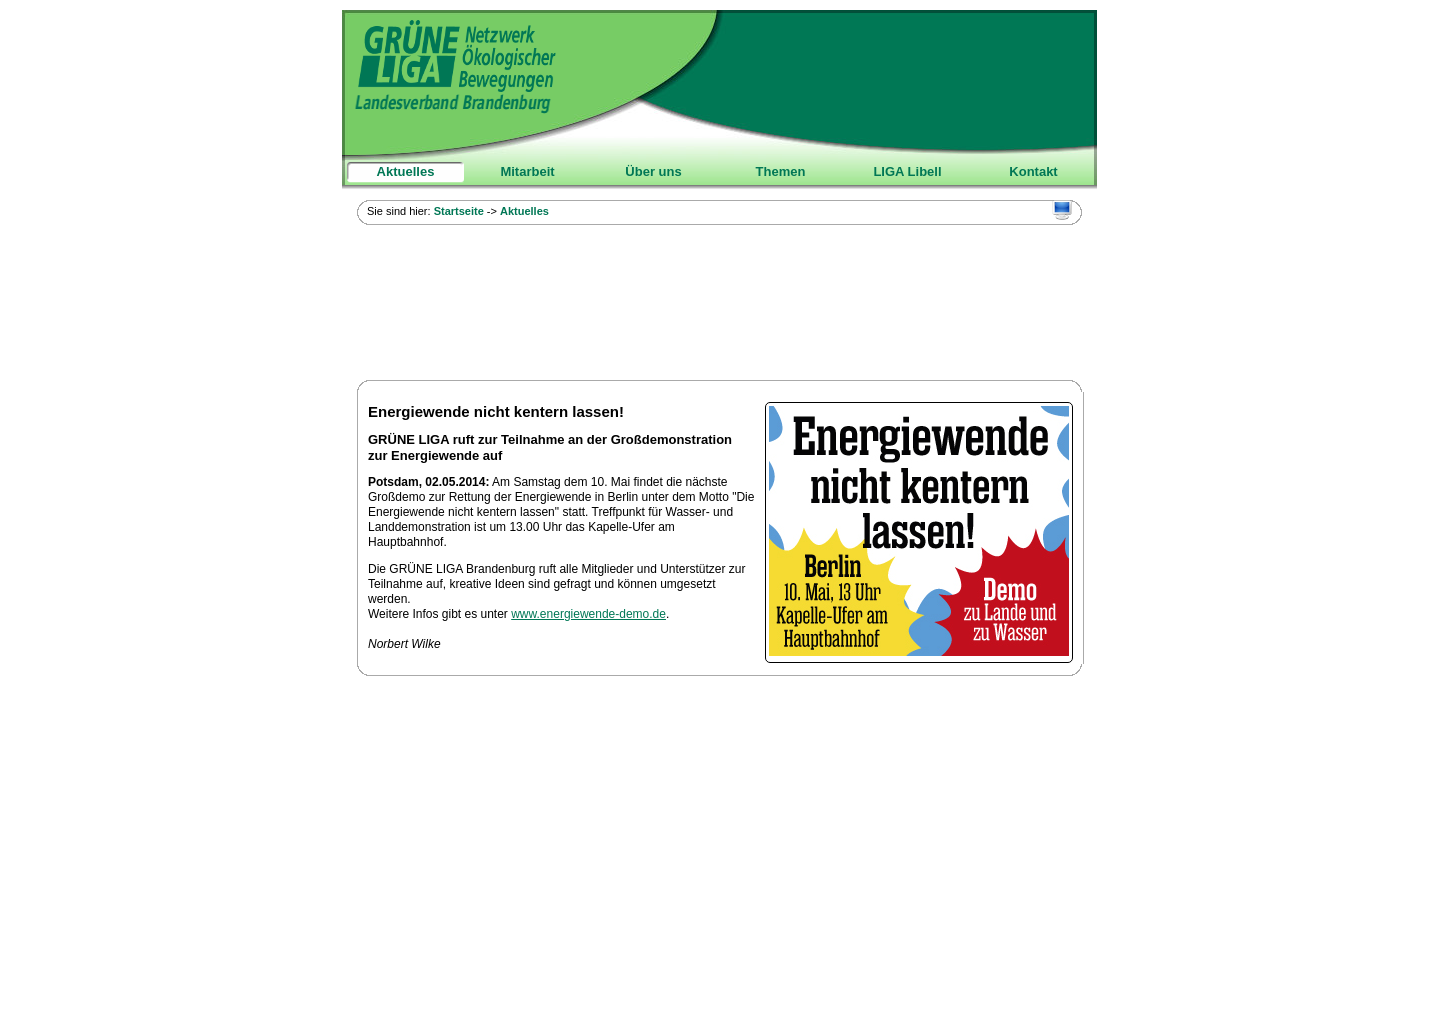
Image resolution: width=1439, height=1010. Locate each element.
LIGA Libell (907, 171)
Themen (781, 171)
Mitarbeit (527, 171)
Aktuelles (406, 171)
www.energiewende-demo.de (588, 614)
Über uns (653, 171)
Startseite (459, 211)
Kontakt (1033, 171)
